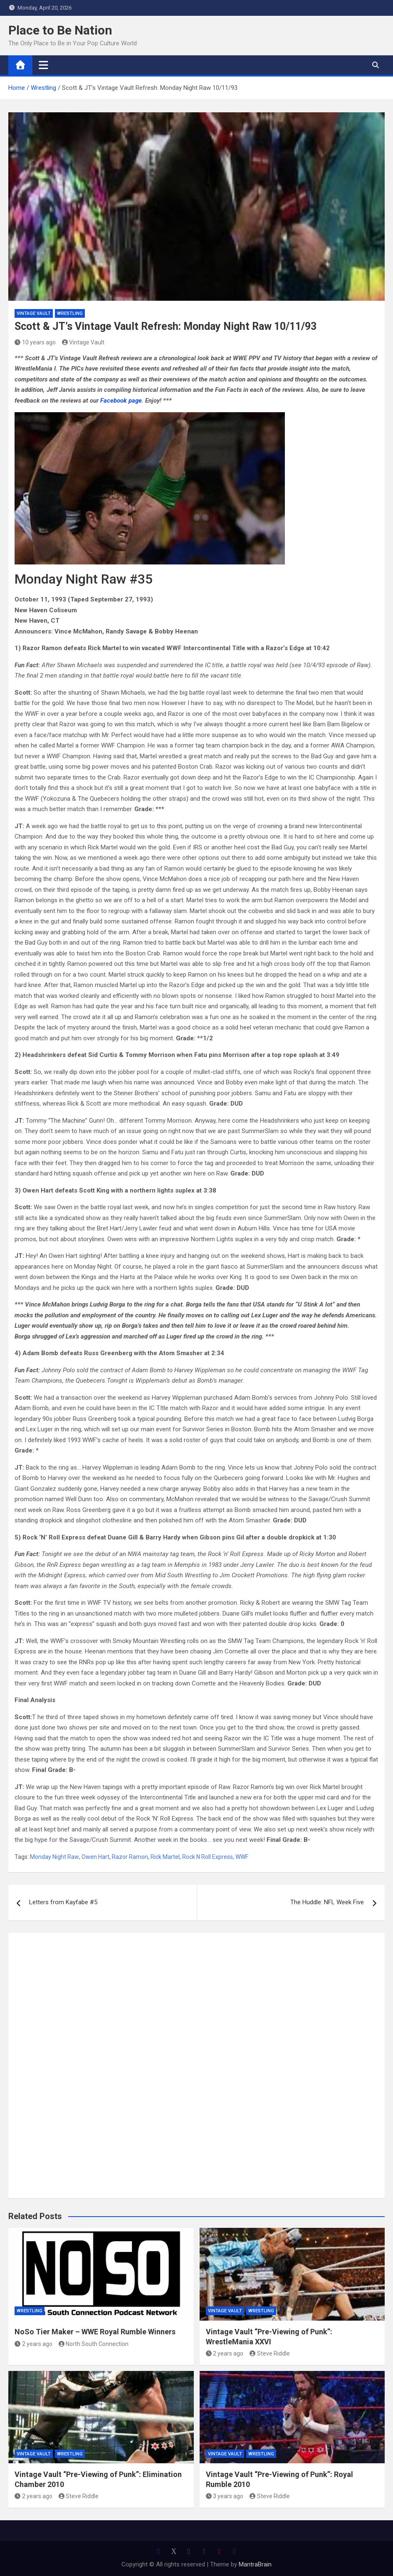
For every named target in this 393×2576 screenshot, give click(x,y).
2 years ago (33, 2344)
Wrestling (70, 313)
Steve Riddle (270, 2353)
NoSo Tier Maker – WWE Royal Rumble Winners (95, 2331)
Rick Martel (165, 1856)
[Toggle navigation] (43, 64)
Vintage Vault (34, 313)
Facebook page (121, 400)
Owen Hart (95, 1856)
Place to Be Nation (60, 30)
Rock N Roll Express (207, 1856)
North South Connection (94, 2344)
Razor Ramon (130, 1856)
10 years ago (35, 342)
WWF (241, 1856)
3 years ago (225, 2496)
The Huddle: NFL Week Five (327, 1902)
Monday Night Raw (54, 1856)
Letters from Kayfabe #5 (63, 1902)
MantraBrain (255, 2564)
